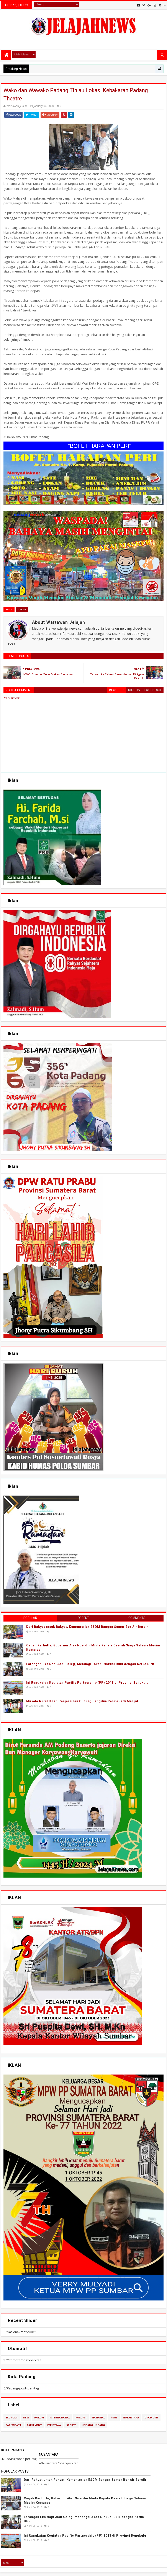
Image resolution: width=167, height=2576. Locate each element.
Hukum (39, 2417)
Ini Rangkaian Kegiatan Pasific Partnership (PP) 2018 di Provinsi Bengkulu (87, 1682)
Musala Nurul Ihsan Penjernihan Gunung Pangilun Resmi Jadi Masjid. (82, 1701)
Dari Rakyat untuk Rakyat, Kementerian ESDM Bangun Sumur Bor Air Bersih (87, 1626)
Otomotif (151, 2417)
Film (26, 2417)
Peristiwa (54, 2425)
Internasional (59, 2417)
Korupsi (81, 2417)
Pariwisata (13, 2425)
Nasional (98, 2417)
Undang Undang (93, 2425)
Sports (71, 2425)
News (114, 2417)
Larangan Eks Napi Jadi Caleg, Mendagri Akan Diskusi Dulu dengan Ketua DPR (90, 1664)
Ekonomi (12, 2417)
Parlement (34, 2425)
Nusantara (131, 2417)
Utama (22, 609)
